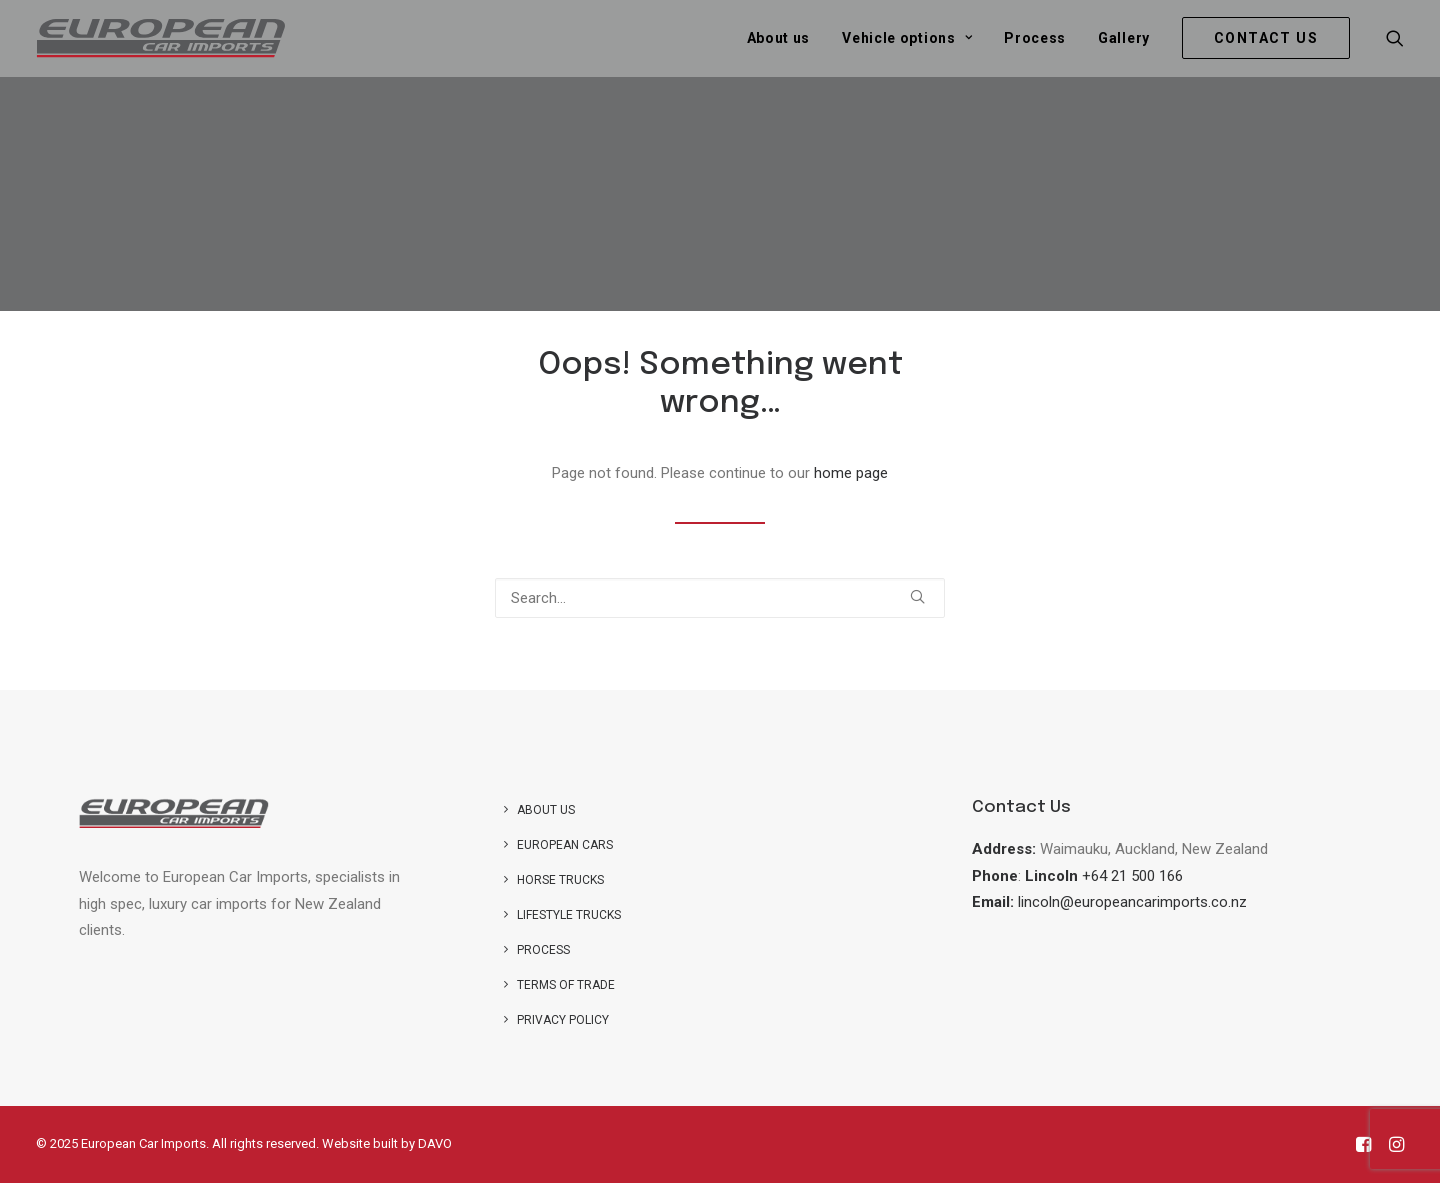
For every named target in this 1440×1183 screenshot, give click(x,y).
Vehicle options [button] (907, 38)
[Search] (720, 598)
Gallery (1124, 38)
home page (851, 473)
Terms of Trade (566, 985)
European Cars (565, 845)
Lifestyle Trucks (569, 915)
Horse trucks (560, 880)
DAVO (435, 1143)
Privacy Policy (563, 1020)
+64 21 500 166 (1132, 876)
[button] (1395, 38)
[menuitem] (779, 38)
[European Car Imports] (161, 38)
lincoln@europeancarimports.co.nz (1132, 902)
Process (1035, 38)
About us (779, 38)
